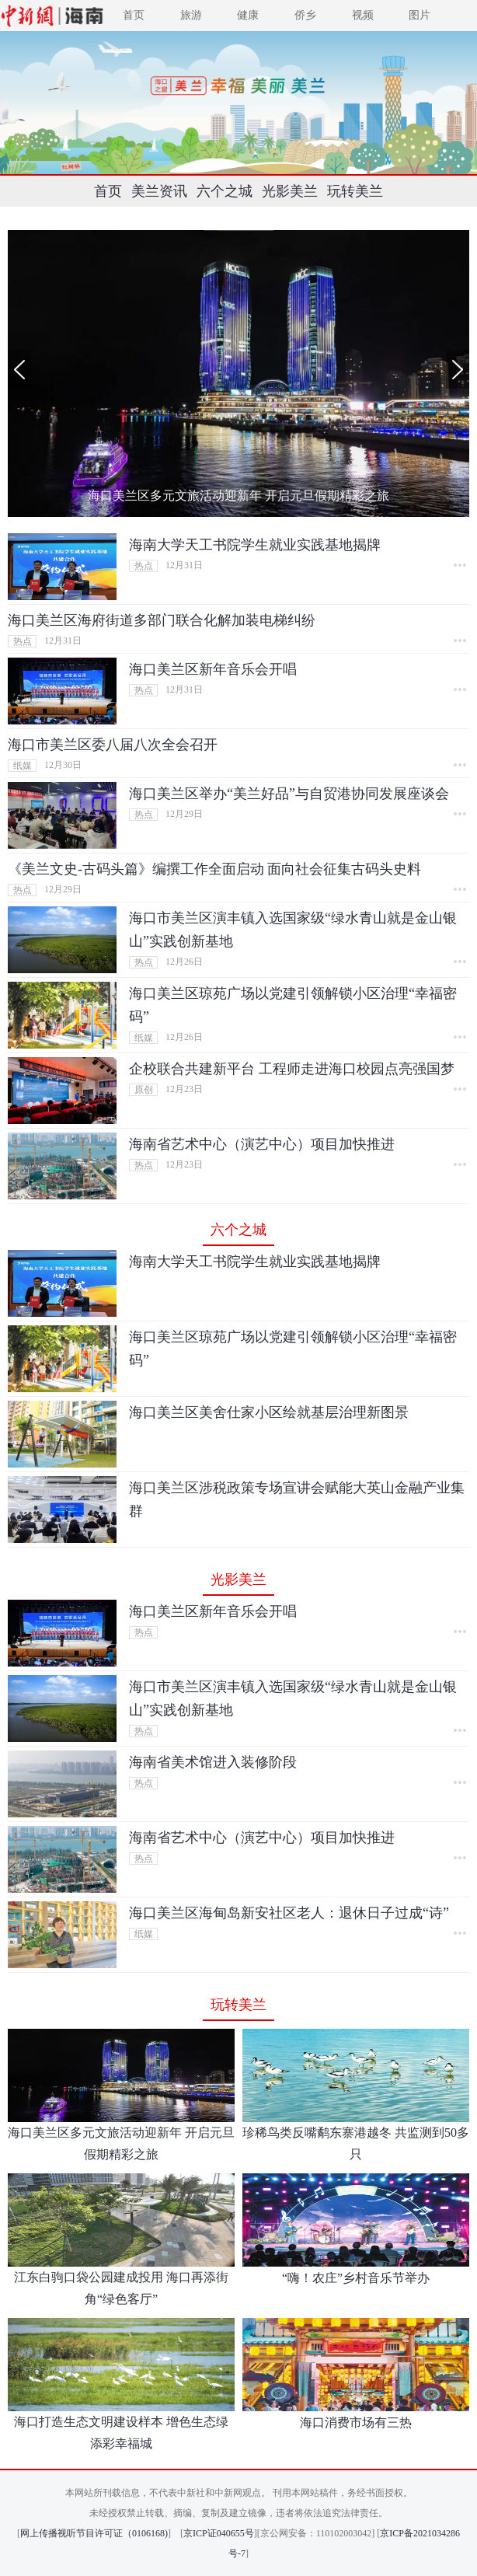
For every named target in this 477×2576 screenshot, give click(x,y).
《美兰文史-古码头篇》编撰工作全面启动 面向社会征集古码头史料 (215, 869)
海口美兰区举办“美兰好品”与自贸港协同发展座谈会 (289, 793)
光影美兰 (290, 191)
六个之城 (224, 191)
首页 (133, 15)
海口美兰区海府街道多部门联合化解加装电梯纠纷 (161, 620)
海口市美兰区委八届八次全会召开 (113, 744)
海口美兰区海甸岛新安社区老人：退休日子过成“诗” (289, 1913)
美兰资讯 (159, 191)
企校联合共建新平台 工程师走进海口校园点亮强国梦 (291, 1069)
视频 (363, 15)
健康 (248, 15)
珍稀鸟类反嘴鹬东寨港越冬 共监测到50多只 (355, 2143)
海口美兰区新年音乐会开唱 (213, 669)
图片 (419, 15)
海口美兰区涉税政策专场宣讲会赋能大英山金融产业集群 (297, 1499)
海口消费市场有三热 (356, 2422)
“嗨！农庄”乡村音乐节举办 (356, 2278)
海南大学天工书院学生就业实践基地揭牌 (255, 545)
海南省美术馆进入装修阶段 (213, 1762)
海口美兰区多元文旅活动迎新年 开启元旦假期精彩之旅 (238, 495)
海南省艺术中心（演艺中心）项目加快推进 (262, 1144)
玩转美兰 (355, 191)
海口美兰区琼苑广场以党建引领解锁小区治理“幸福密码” (293, 1005)
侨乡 (305, 15)
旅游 (191, 15)
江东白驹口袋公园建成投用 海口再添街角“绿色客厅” (121, 2288)
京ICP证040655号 (218, 2533)
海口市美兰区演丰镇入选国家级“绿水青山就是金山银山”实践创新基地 (293, 929)
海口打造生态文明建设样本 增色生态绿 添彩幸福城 (121, 2432)
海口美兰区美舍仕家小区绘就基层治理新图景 (269, 1412)
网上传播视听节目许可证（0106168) (94, 2533)
